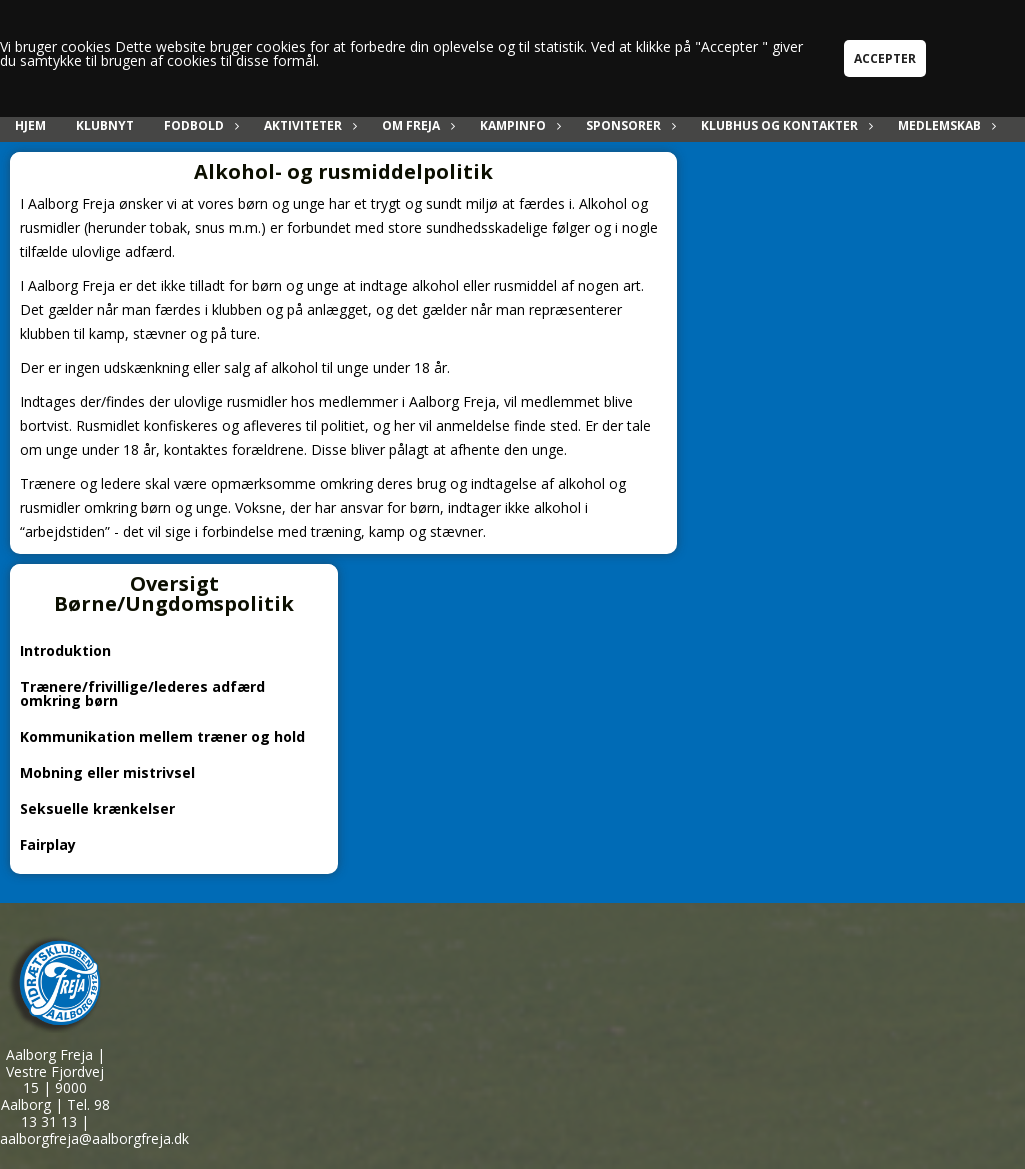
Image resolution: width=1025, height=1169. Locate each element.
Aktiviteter (308, 125)
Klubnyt (105, 125)
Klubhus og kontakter (784, 125)
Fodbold (199, 125)
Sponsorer (628, 125)
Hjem (30, 125)
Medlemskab (944, 125)
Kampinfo (518, 125)
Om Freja (416, 125)
